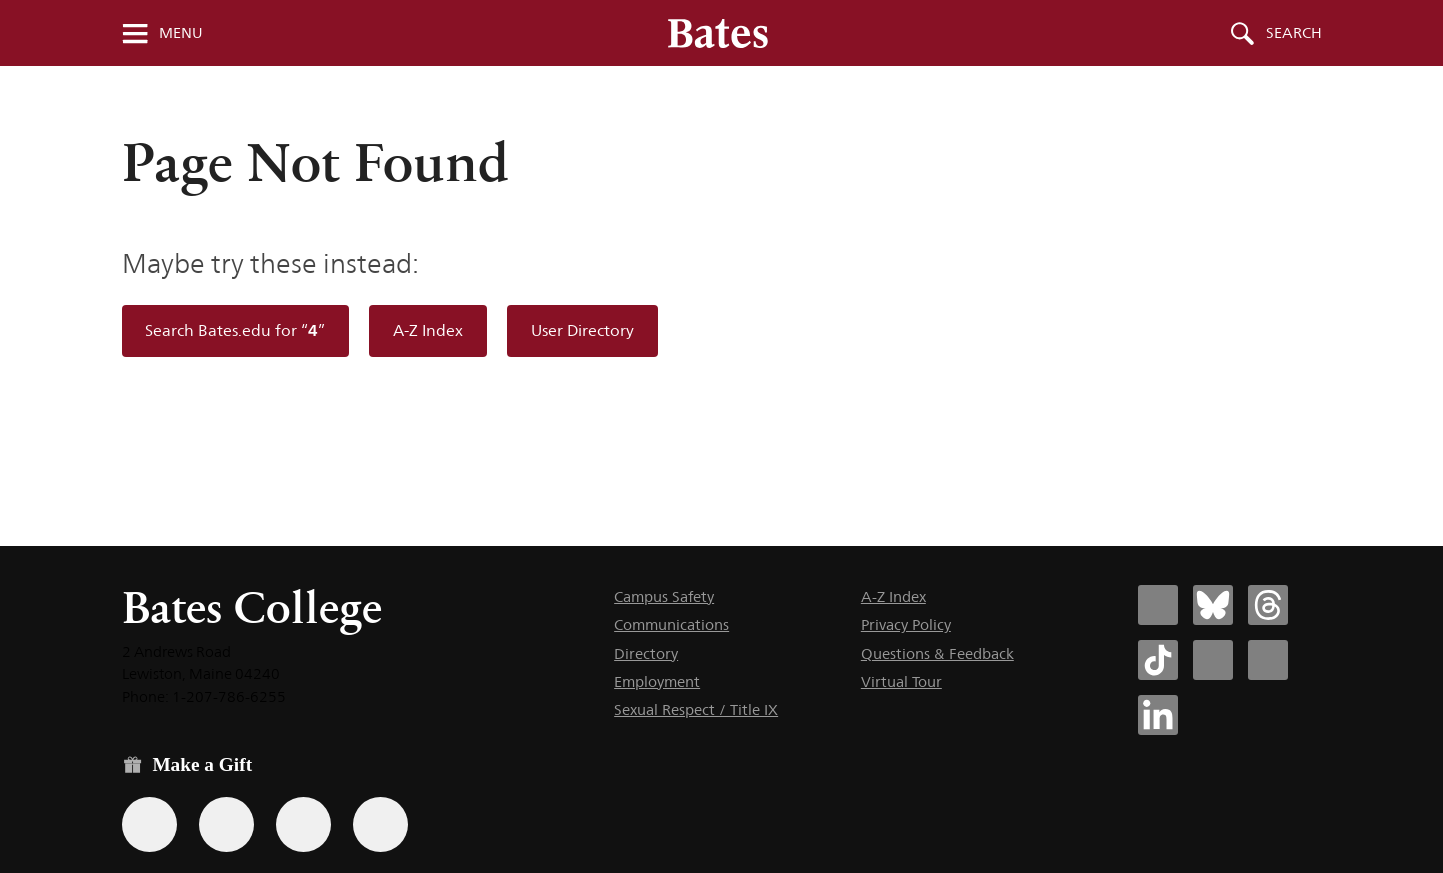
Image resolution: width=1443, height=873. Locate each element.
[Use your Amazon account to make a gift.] (226, 824)
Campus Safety (664, 596)
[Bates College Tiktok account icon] (1158, 660)
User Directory (582, 330)
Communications (671, 624)
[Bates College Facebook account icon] (1158, 605)
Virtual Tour (901, 681)
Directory (646, 653)
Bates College (252, 607)
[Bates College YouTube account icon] (1268, 660)
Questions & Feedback (937, 653)
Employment (657, 681)
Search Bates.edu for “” (235, 330)
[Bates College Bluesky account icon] (1213, 605)
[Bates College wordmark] (718, 33)
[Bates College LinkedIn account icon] (1158, 715)
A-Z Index (428, 330)
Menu (181, 33)
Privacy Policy (906, 624)
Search (1294, 33)
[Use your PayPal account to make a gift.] (303, 824)
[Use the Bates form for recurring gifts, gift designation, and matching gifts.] (149, 824)
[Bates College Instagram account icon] (1213, 660)
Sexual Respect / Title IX (696, 709)
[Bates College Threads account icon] (1268, 605)
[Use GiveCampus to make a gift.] (380, 824)
